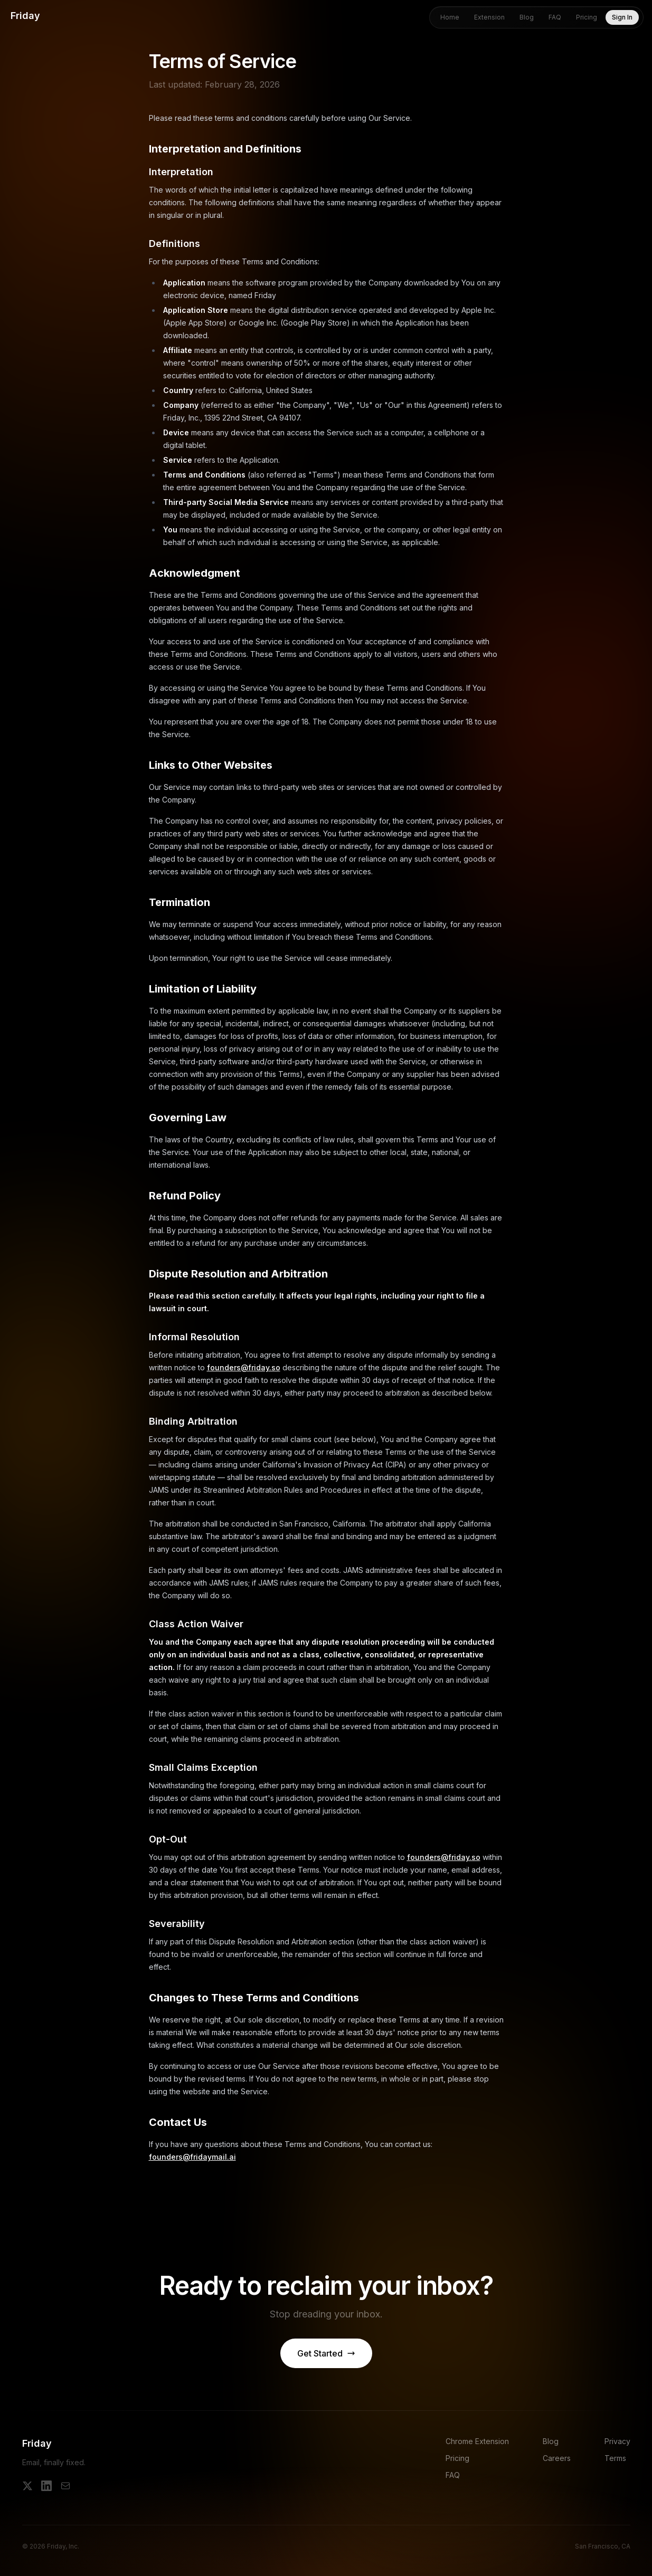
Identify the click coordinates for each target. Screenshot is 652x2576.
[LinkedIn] (46, 2485)
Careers (557, 2458)
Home (449, 17)
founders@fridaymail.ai (192, 2156)
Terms (615, 2458)
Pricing (586, 17)
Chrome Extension (477, 2441)
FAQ (555, 17)
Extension (489, 17)
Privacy (617, 2441)
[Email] (65, 2485)
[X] (27, 2485)
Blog (526, 17)
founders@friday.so (243, 1367)
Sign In (622, 17)
